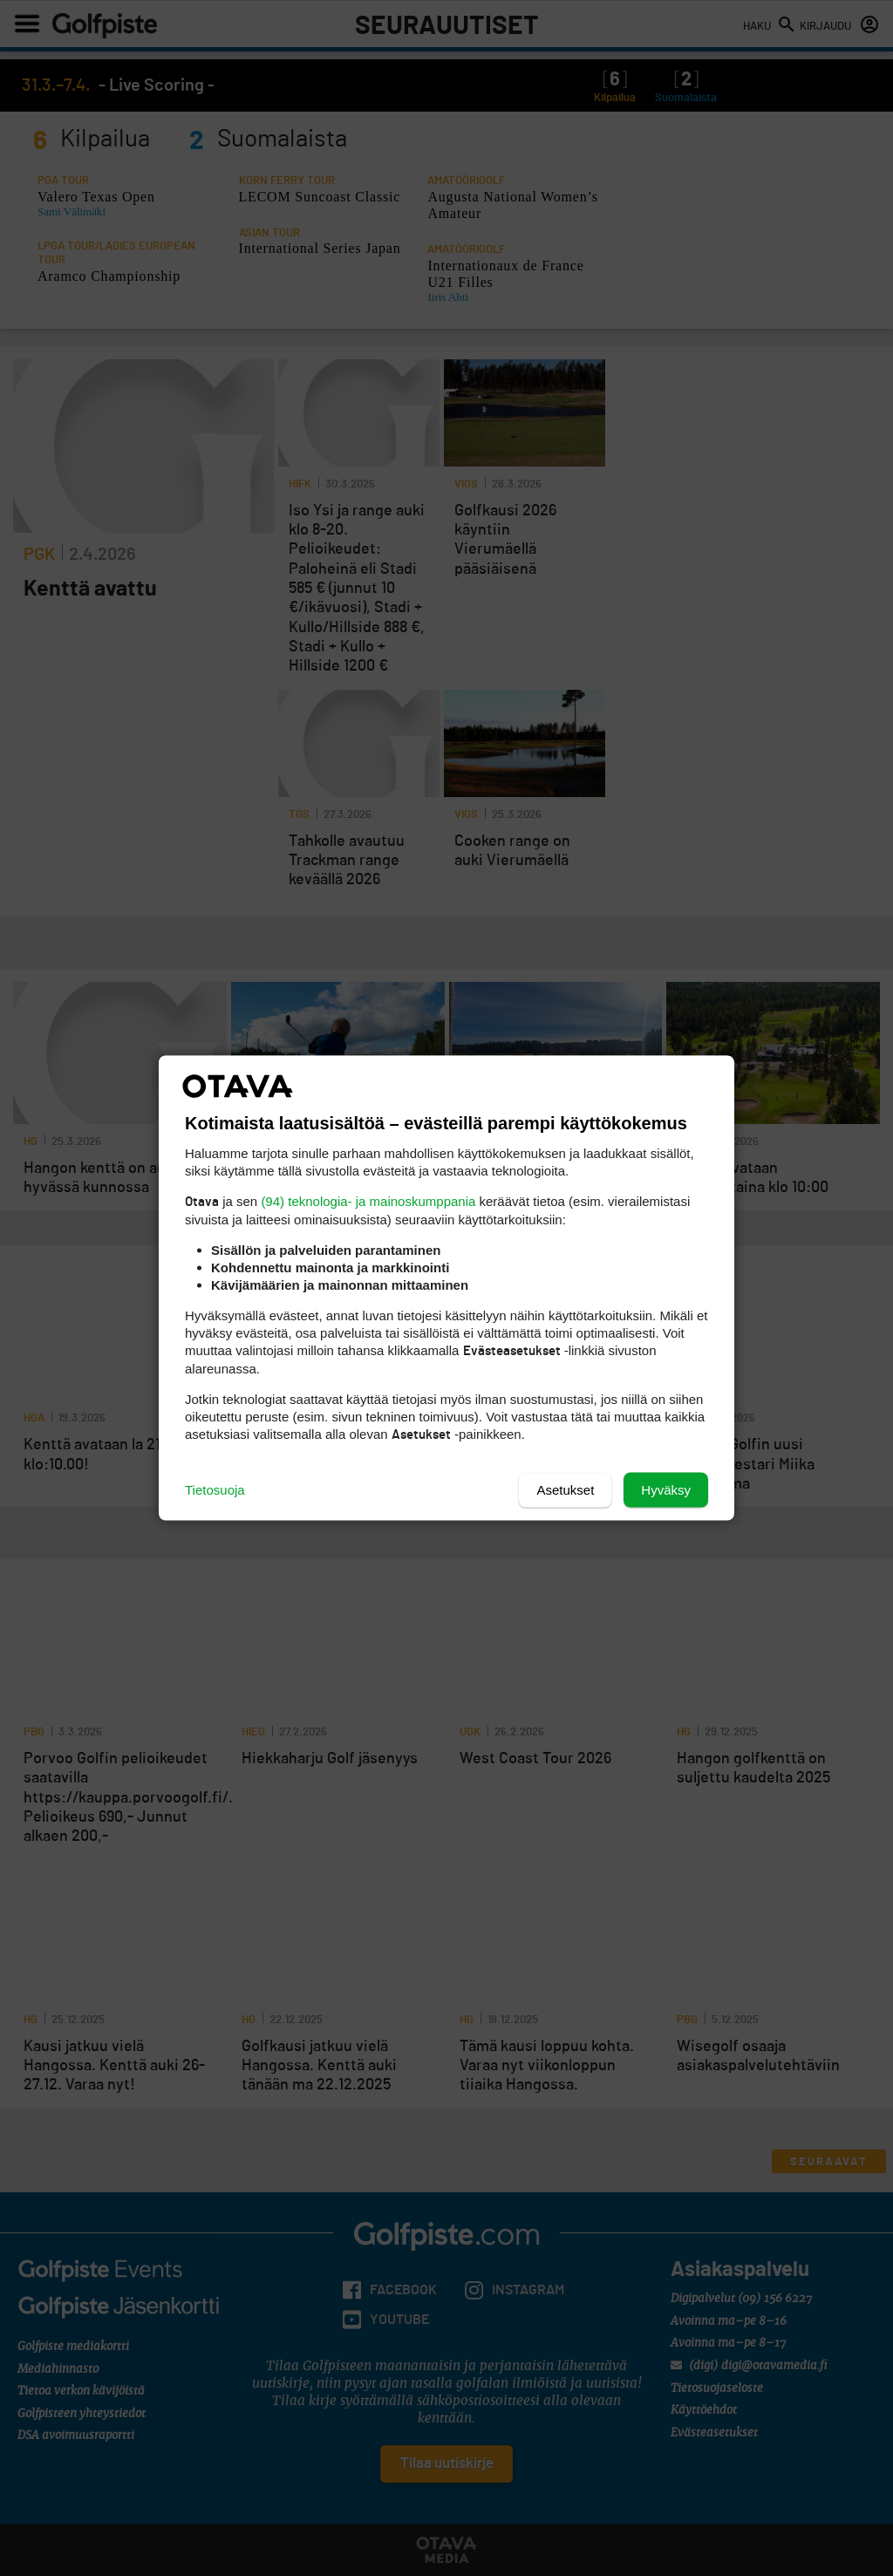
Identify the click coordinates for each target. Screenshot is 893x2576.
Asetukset (565, 1489)
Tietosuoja (215, 1489)
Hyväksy (666, 1489)
